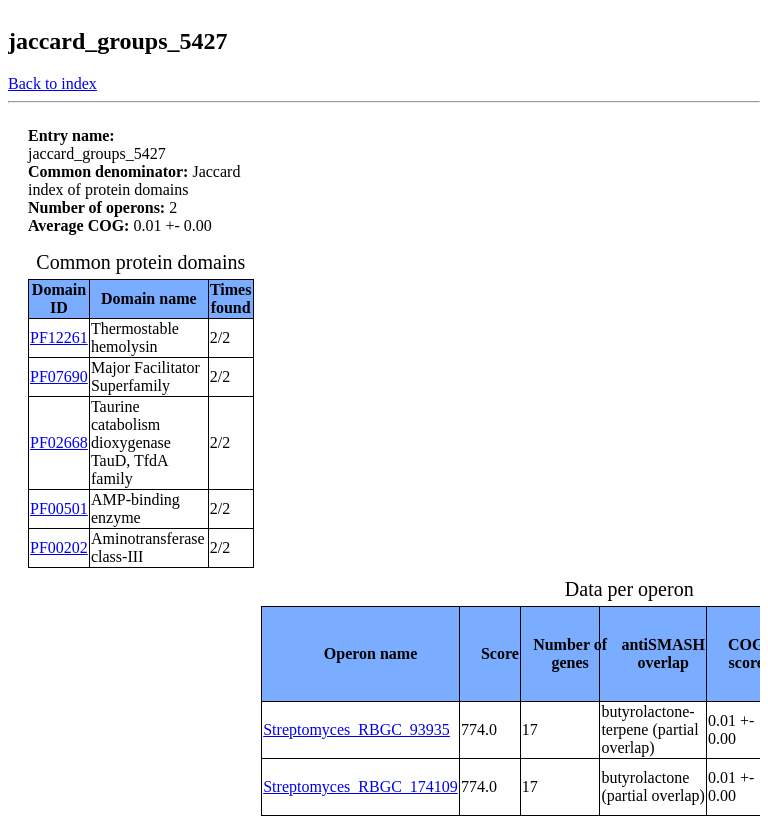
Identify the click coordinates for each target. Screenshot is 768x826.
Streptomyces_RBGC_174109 (360, 786)
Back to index (52, 83)
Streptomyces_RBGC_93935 (356, 729)
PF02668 (59, 442)
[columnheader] (361, 653)
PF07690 (59, 376)
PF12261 (59, 337)
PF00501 (59, 508)
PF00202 (59, 547)
